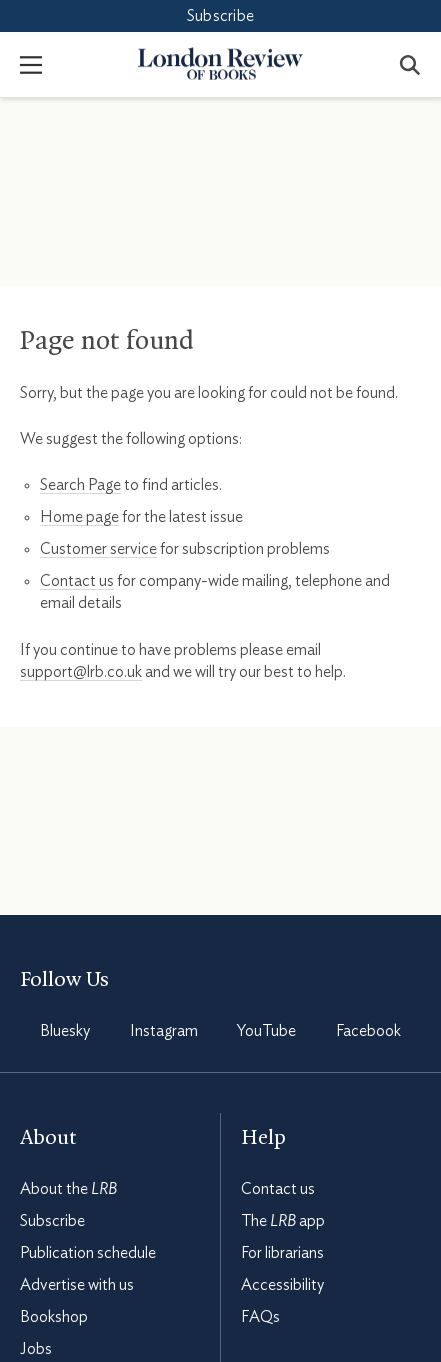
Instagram (164, 1031)
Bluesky (65, 1031)
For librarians (282, 1253)
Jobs (36, 1349)
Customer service (98, 549)
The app (283, 1221)
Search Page (80, 485)
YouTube (266, 1031)
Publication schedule (88, 1253)
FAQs (260, 1317)
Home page (79, 517)
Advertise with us (77, 1285)
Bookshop (54, 1317)
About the (68, 1189)
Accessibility (282, 1285)
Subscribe (220, 16)
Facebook (368, 1031)
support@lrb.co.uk (81, 672)
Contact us (77, 581)
